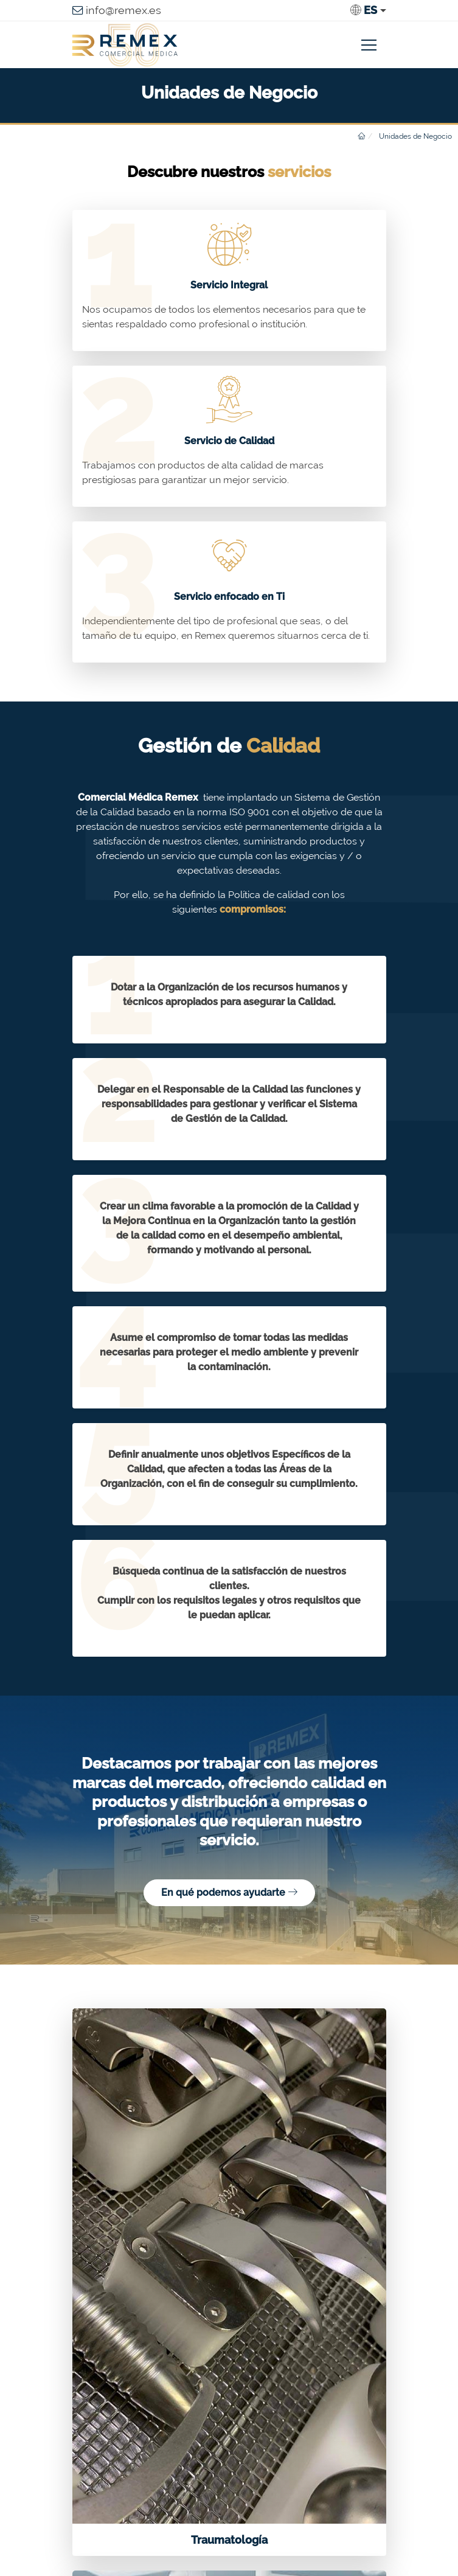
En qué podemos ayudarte (229, 1892)
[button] (368, 10)
